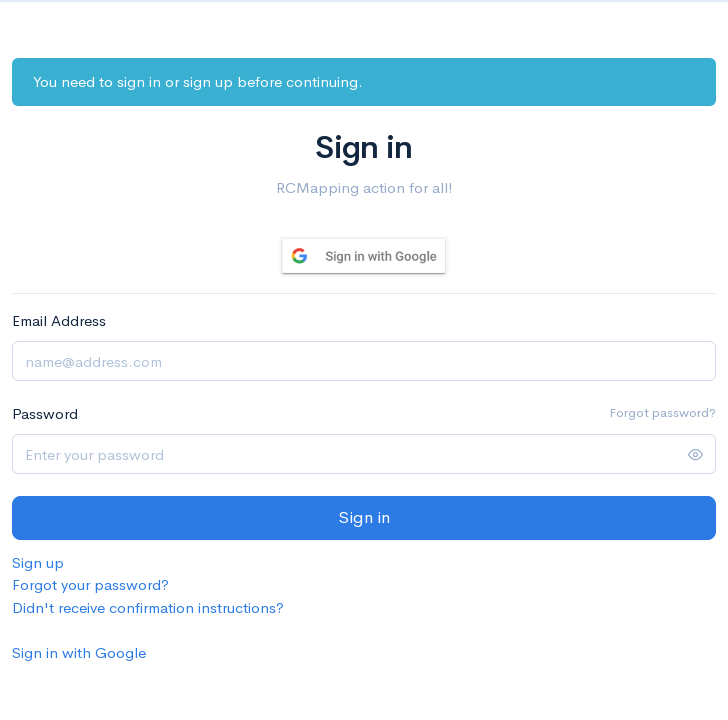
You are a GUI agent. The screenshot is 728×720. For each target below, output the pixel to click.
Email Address (59, 320)
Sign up (38, 562)
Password (45, 413)
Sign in (364, 517)
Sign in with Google (79, 652)
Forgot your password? (90, 584)
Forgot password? (662, 412)
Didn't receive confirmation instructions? (148, 607)
